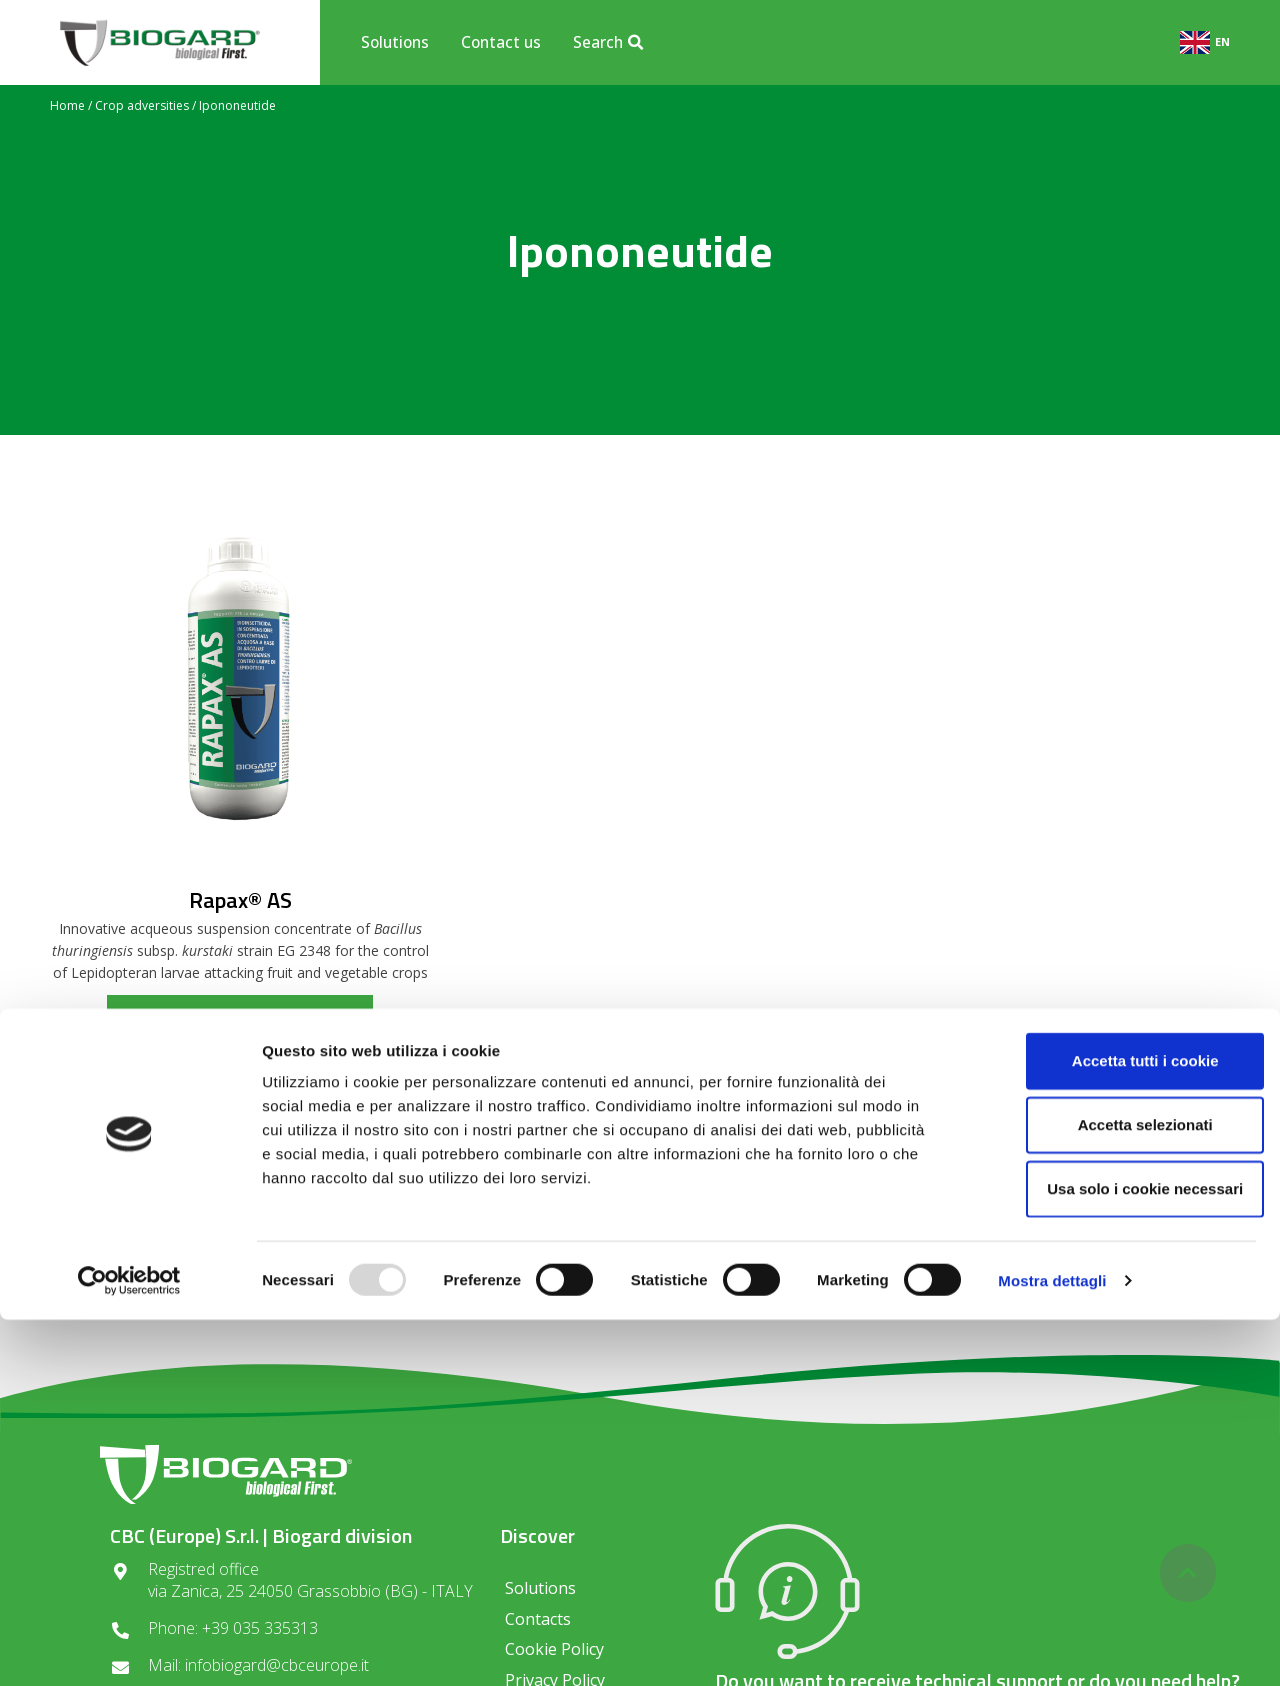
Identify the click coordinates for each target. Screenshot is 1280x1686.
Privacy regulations (571, 1297)
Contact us (501, 42)
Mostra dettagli (1052, 1646)
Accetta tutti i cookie (1113, 1426)
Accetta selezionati (1112, 1490)
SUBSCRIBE (873, 1234)
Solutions (395, 42)
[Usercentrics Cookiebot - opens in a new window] (129, 1647)
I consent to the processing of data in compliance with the (639, 1291)
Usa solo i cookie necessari (1113, 1554)
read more (240, 1014)
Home (67, 105)
